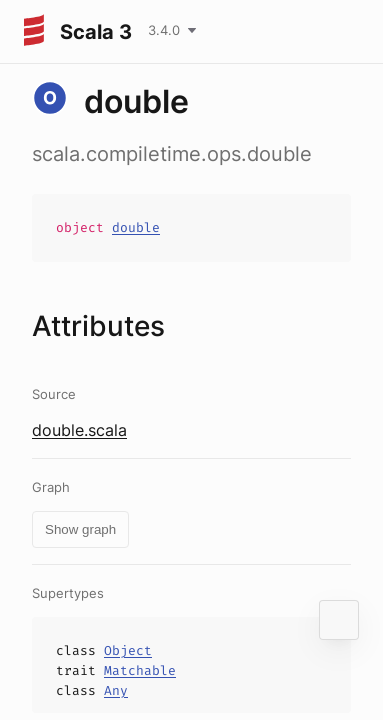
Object (128, 650)
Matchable (140, 670)
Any (116, 690)
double (136, 227)
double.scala (79, 430)
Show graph (80, 529)
